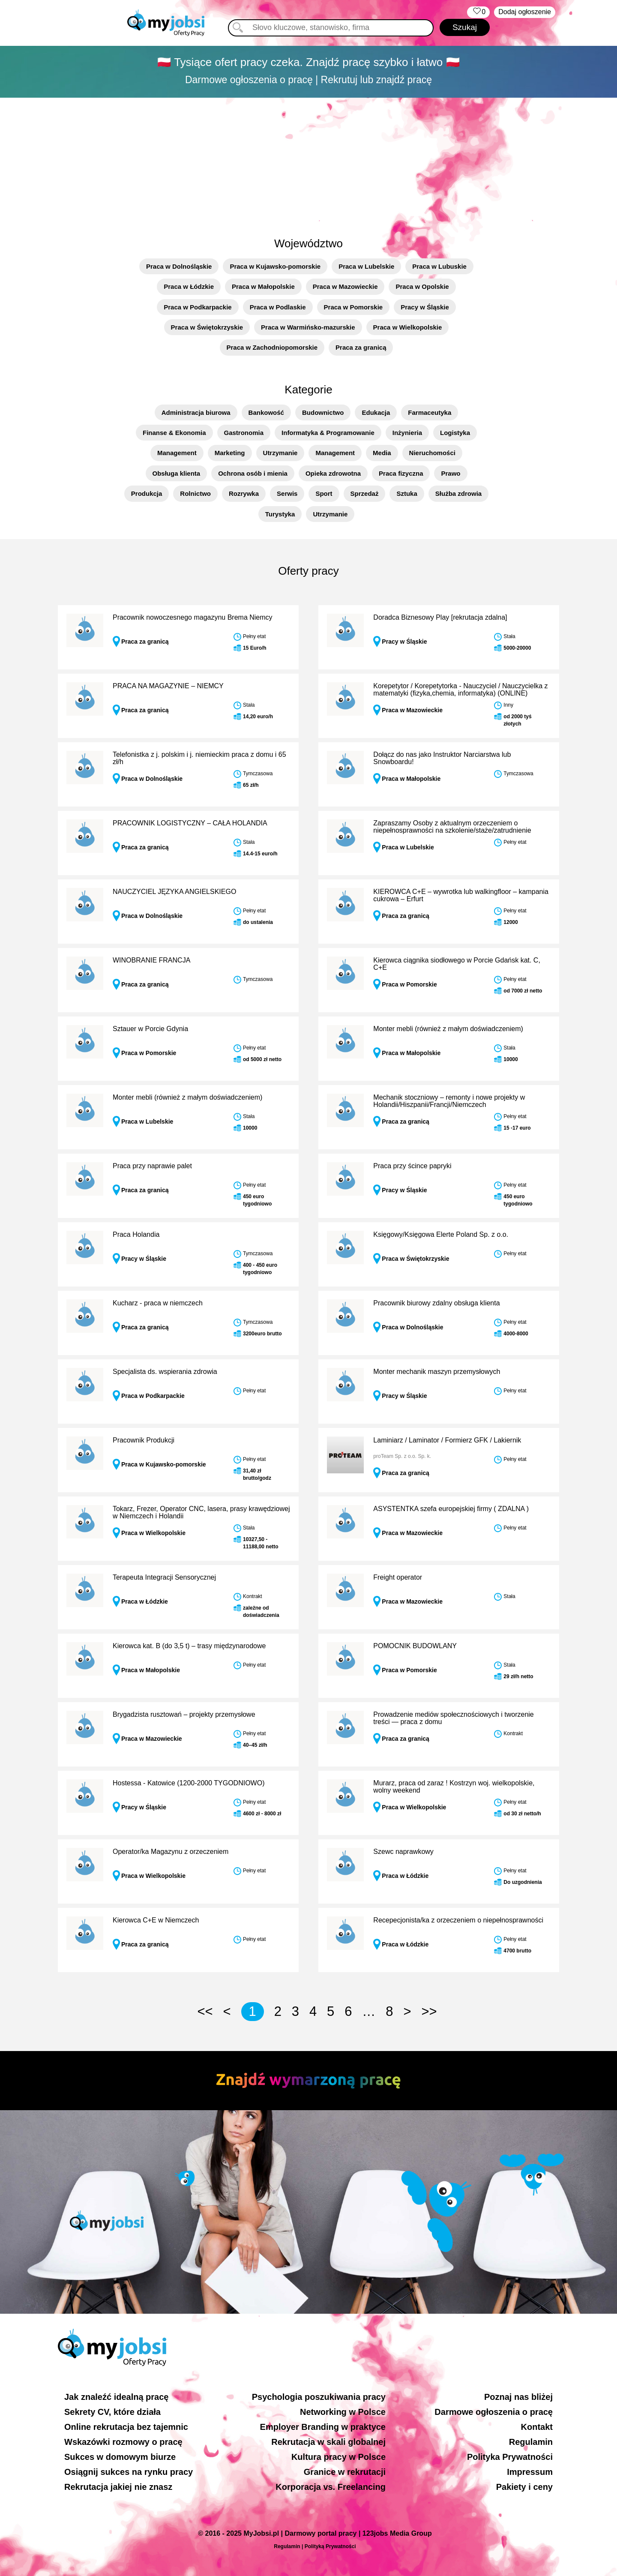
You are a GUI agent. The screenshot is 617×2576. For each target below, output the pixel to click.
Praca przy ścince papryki (412, 1166)
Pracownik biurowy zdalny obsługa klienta (436, 1303)
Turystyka (280, 514)
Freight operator (397, 1577)
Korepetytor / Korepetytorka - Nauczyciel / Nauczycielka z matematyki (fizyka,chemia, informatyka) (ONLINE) (460, 689)
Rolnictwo (195, 493)
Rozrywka (244, 493)
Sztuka (406, 493)
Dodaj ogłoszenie (524, 11)
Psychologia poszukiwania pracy (319, 2397)
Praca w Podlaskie (278, 307)
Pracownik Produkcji (143, 1440)
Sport (323, 493)
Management (177, 452)
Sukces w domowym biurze (120, 2457)
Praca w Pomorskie (353, 307)
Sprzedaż (364, 493)
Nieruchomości (432, 452)
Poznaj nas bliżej (518, 2397)
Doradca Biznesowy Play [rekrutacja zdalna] (440, 617)
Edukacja (376, 412)
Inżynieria (407, 432)
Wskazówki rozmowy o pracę (123, 2442)
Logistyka (455, 432)
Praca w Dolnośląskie (179, 266)
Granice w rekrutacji (345, 2472)
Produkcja (146, 493)
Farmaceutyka (429, 412)
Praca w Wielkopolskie (407, 327)
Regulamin (531, 2442)
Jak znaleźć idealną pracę (116, 2397)
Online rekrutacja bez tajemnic (126, 2427)
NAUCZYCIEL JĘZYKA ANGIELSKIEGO (174, 891)
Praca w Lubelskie (366, 266)
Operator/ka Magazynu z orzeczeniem (170, 1851)
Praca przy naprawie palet (152, 1166)
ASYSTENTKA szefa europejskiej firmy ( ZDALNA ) (451, 1508)
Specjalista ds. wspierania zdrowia (165, 1371)
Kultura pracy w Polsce (338, 2457)
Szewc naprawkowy (403, 1851)
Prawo (450, 473)
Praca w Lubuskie (439, 266)
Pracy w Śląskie (425, 307)
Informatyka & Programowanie (328, 432)
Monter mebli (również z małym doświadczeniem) (448, 1028)
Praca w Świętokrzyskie (207, 327)
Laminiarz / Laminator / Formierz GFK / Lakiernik (447, 1440)
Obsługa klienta (177, 473)
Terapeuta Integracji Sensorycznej (164, 1577)
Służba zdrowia (458, 493)
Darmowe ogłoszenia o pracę (493, 2412)
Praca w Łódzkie (189, 286)
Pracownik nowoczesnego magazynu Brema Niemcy (193, 617)
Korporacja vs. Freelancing (331, 2487)
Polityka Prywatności (510, 2457)
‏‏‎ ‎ (478, 12)
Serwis (287, 493)
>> (429, 2011)
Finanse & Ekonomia (174, 432)
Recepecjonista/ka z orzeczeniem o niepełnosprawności (458, 1920)
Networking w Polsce (343, 2412)
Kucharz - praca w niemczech (158, 1303)
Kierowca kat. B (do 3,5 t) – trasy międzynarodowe (189, 1645)
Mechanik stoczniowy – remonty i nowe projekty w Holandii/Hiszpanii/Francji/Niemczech (449, 1101)
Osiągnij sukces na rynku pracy (128, 2472)
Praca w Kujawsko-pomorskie (275, 266)
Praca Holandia (136, 1234)
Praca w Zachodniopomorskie (272, 347)
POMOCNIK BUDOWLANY (415, 1645)
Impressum (530, 2472)
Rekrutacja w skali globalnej (328, 2442)
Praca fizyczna (401, 473)
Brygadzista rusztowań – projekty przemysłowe (184, 1714)
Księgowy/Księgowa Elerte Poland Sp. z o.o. (440, 1234)
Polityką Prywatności (330, 2546)
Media (382, 452)
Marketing (230, 452)
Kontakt (537, 2427)
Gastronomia (244, 432)
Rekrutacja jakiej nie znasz (118, 2487)
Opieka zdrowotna (333, 473)
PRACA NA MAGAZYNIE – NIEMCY (168, 686)
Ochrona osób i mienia (253, 473)
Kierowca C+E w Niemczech (156, 1920)
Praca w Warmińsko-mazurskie (308, 327)
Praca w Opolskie (422, 286)
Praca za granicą (360, 347)
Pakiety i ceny (524, 2487)
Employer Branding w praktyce (323, 2427)
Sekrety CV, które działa (112, 2412)
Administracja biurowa (196, 412)
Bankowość (266, 412)
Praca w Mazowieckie (345, 286)
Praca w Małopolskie (263, 286)
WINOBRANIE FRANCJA (151, 960)
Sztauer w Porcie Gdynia (150, 1028)
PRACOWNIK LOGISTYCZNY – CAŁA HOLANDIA (190, 823)
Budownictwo (323, 412)
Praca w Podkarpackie (197, 307)
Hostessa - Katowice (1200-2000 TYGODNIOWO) (189, 1783)
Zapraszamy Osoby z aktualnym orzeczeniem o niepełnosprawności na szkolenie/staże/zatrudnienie (452, 826)
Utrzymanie (280, 452)
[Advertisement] (308, 162)
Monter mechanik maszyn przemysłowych (436, 1371)
